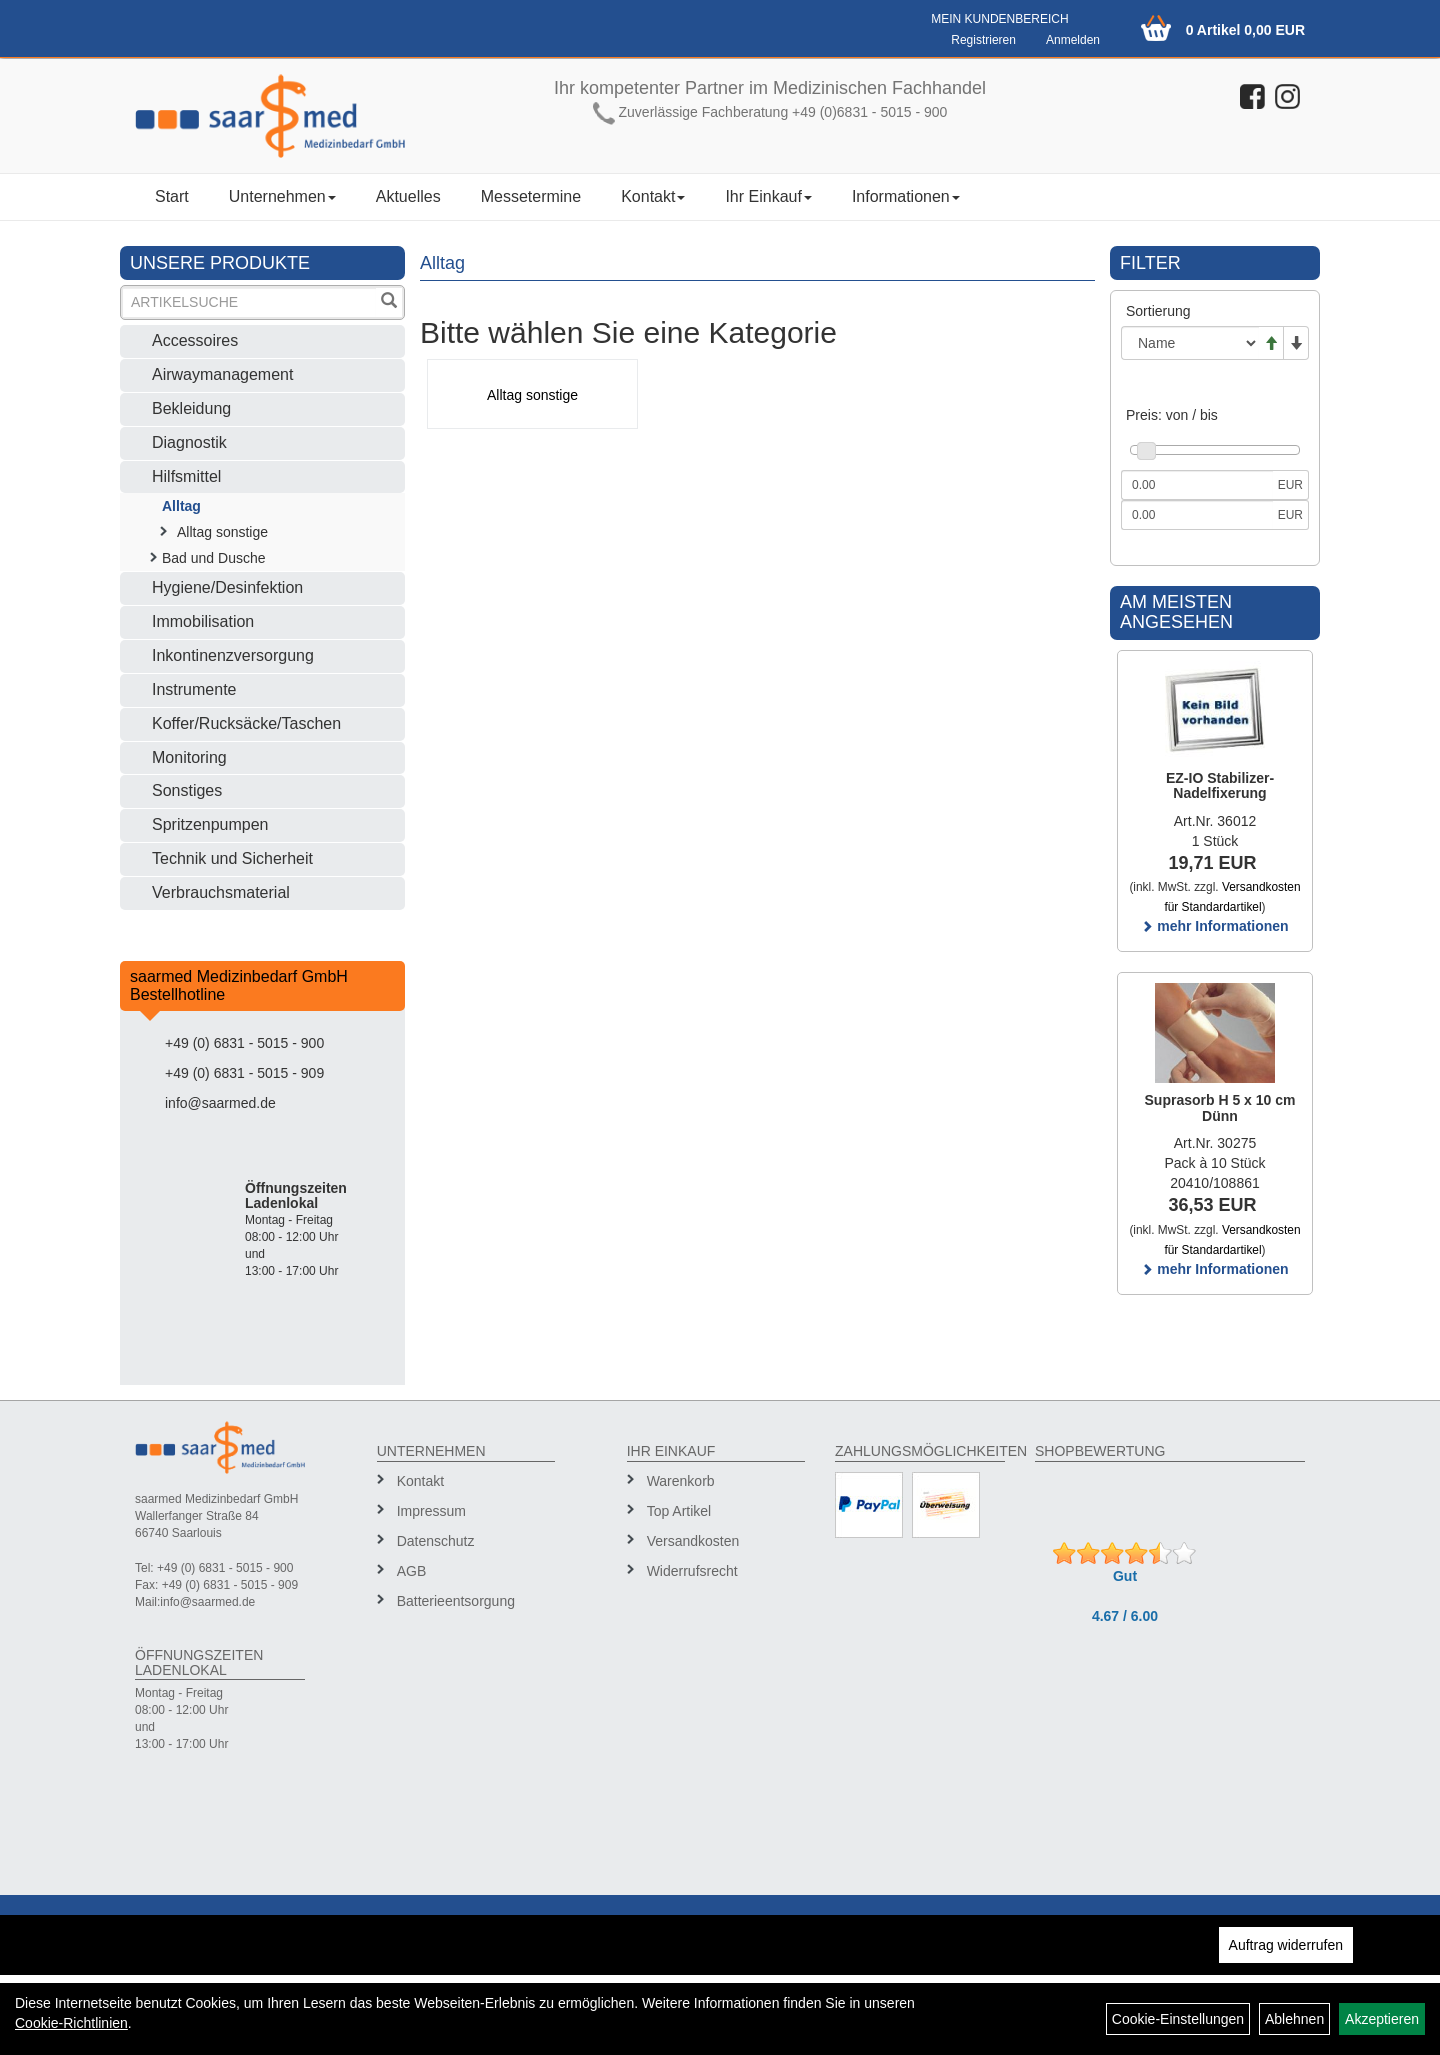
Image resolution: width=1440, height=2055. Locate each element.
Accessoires (195, 340)
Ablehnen (1294, 2019)
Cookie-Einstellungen (1178, 2019)
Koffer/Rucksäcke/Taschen (246, 723)
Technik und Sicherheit (232, 858)
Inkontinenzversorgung (233, 655)
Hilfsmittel (186, 476)
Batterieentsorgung (456, 1601)
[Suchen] (389, 302)
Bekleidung (191, 408)
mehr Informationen (1214, 926)
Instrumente (194, 689)
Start (172, 196)
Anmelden (1073, 40)
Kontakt (653, 196)
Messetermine (531, 196)
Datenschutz (436, 1541)
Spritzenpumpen (210, 824)
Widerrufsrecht (692, 1571)
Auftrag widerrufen (1286, 1945)
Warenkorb (681, 1481)
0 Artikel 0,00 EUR (1245, 30)
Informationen (906, 196)
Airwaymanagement (222, 374)
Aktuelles (408, 196)
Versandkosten (693, 1541)
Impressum (431, 1511)
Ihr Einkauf (768, 196)
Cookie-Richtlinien (71, 2023)
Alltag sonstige (222, 532)
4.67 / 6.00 (1125, 1616)
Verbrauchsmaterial (221, 892)
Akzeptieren (1382, 2019)
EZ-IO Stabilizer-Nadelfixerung (1220, 785)
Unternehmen (282, 196)
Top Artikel (679, 1511)
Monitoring (189, 757)
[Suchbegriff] (249, 302)
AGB (412, 1571)
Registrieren (983, 40)
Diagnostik (189, 442)
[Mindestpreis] (1197, 485)
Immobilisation (203, 621)
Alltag (181, 506)
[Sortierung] (1190, 343)
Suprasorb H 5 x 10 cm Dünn (1220, 1107)
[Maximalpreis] (1197, 515)
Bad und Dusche (214, 558)
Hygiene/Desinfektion (227, 587)
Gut (1125, 1576)
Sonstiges (187, 790)
